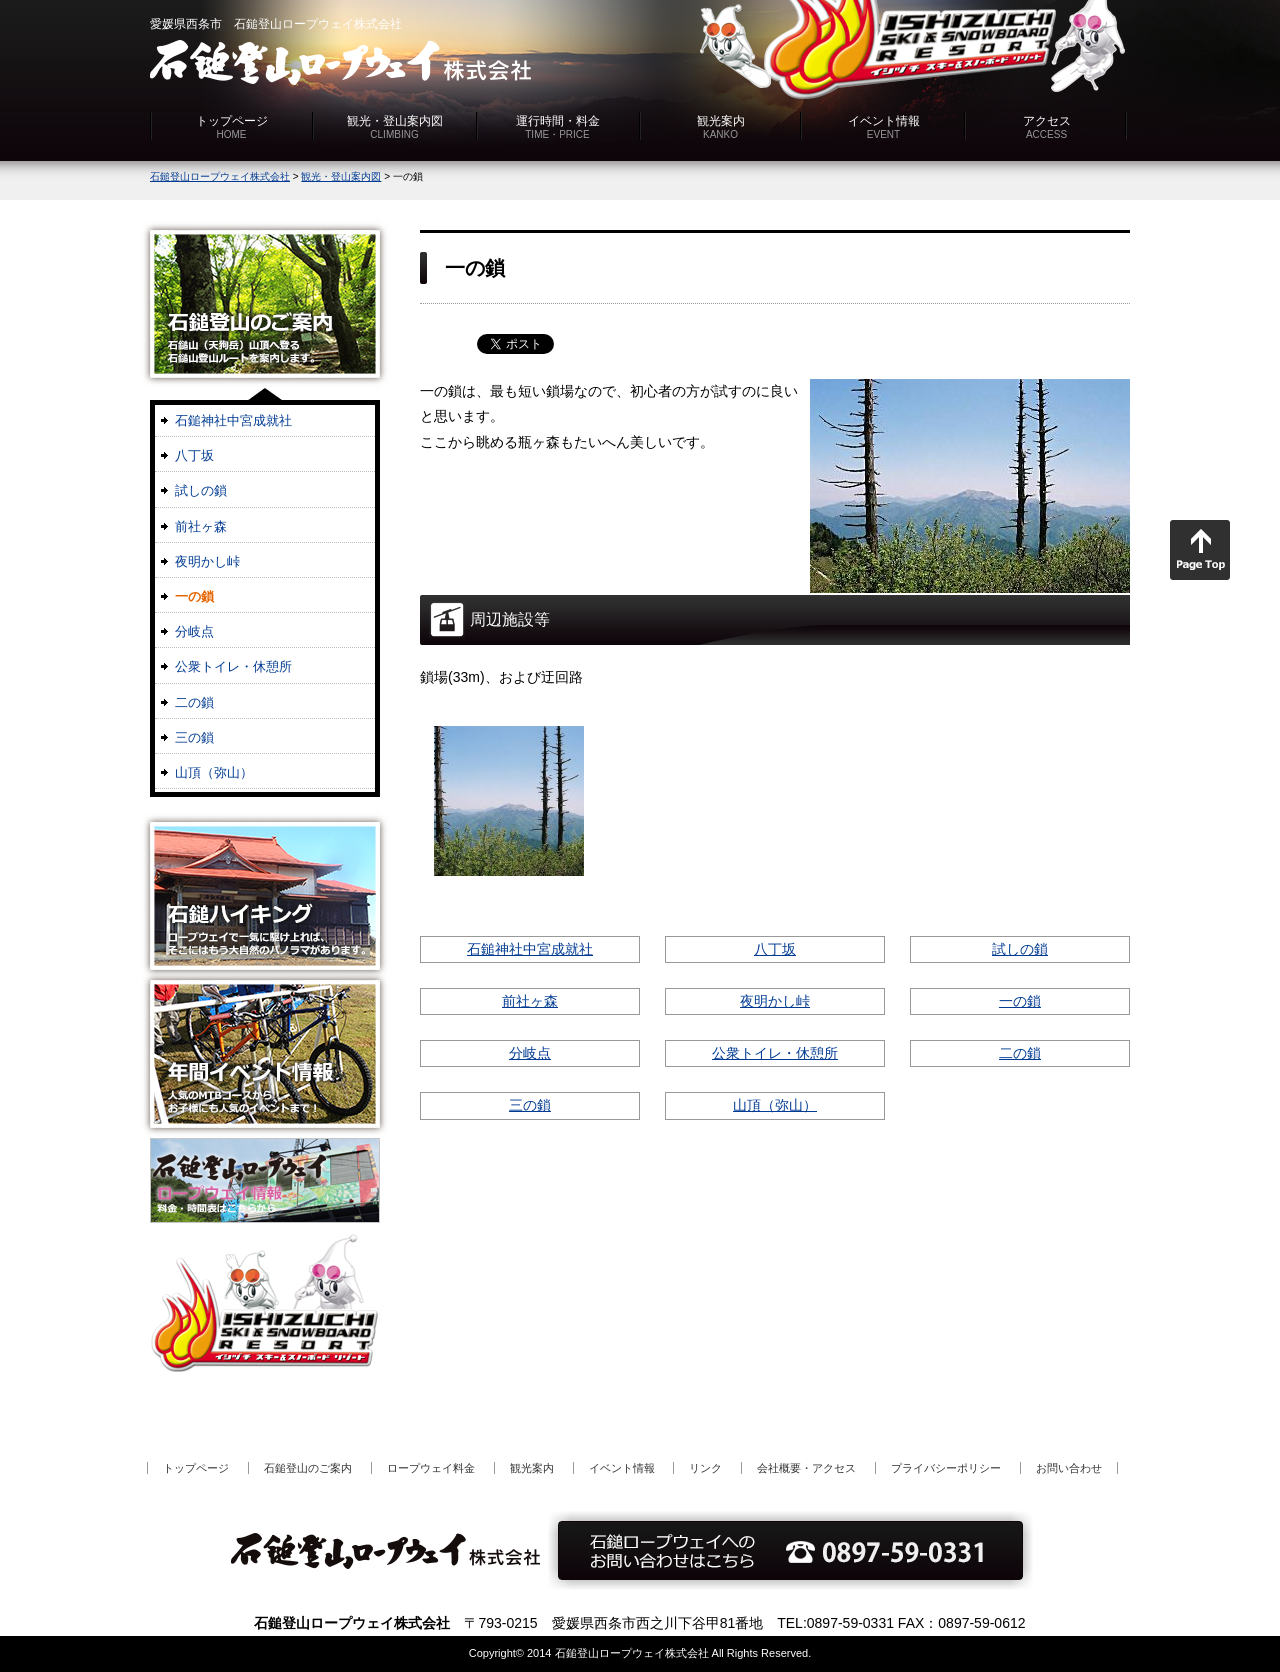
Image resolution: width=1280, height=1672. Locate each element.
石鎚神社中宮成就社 (530, 949)
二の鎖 (1020, 1053)
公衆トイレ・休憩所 (775, 1053)
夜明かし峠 (775, 1001)
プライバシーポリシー (946, 1468)
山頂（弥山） (775, 1105)
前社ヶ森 (530, 1001)
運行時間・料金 (558, 127)
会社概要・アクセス (806, 1468)
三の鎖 (530, 1105)
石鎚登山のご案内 (308, 1468)
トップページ (232, 127)
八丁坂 (775, 949)
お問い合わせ (1069, 1468)
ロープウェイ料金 (431, 1468)
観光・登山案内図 (395, 127)
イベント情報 (884, 127)
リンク (705, 1468)
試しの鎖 (1020, 949)
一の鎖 (1020, 1001)
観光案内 (721, 127)
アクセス (1047, 127)
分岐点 (530, 1053)
